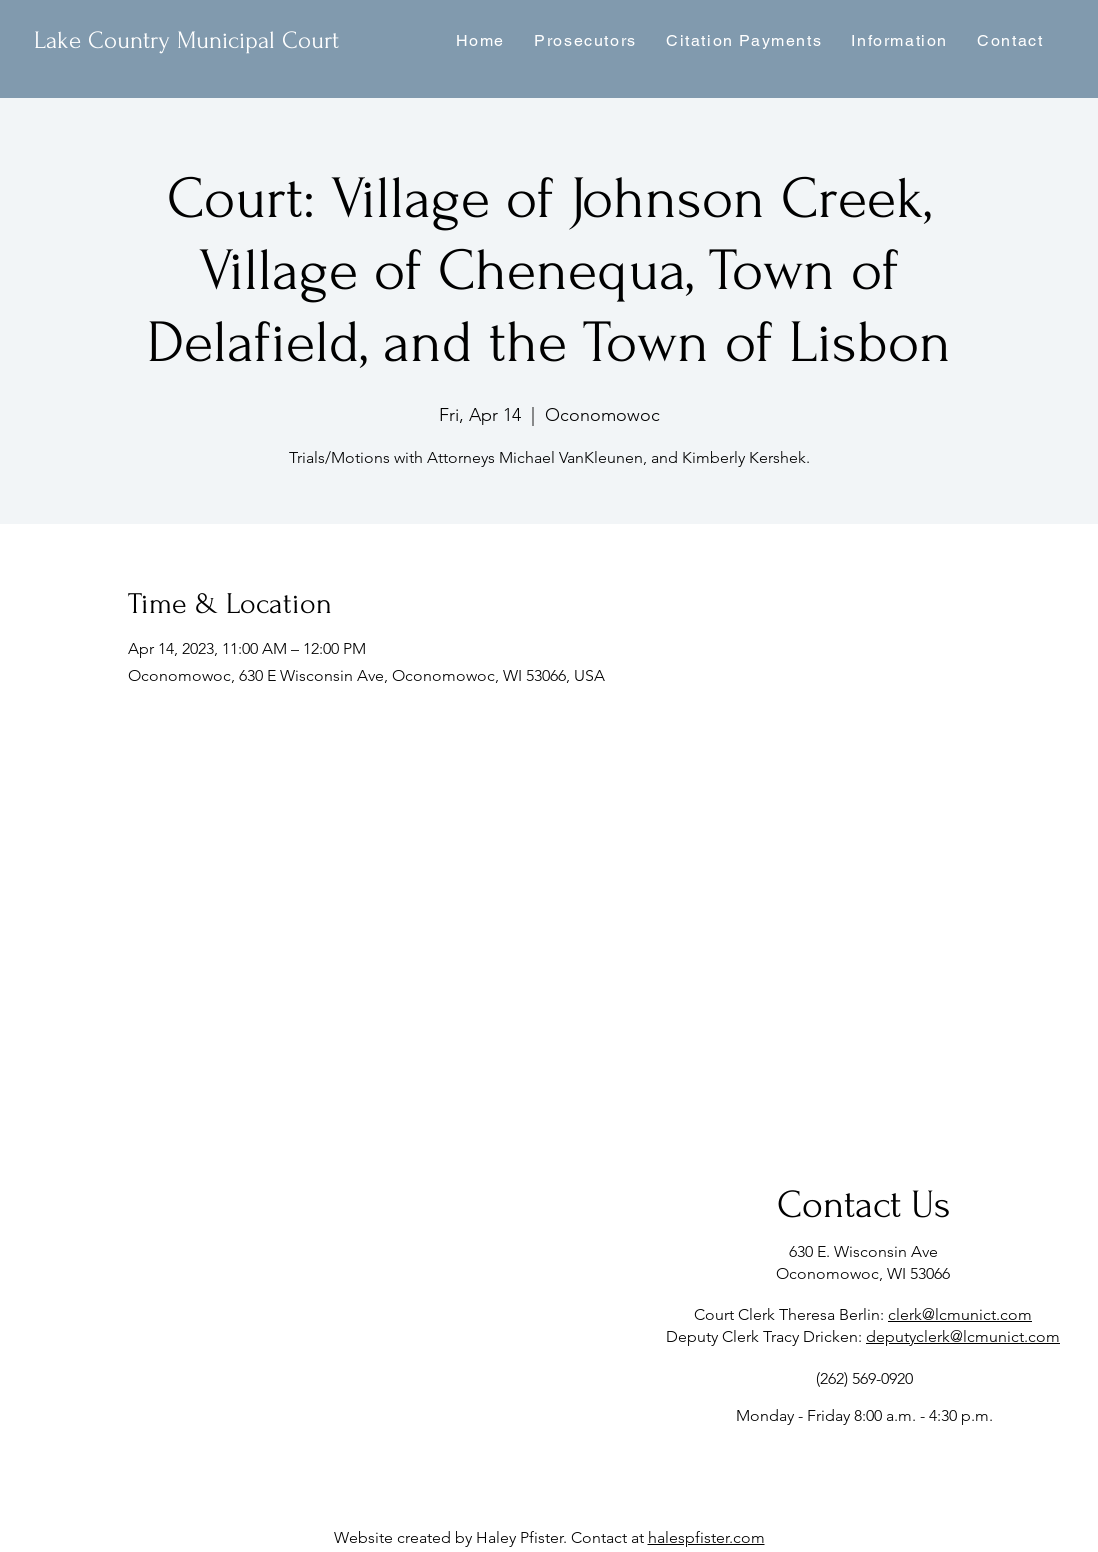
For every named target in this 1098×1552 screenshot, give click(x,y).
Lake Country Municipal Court (186, 40)
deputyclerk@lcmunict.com (963, 1336)
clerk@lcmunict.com (960, 1314)
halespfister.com (706, 1537)
